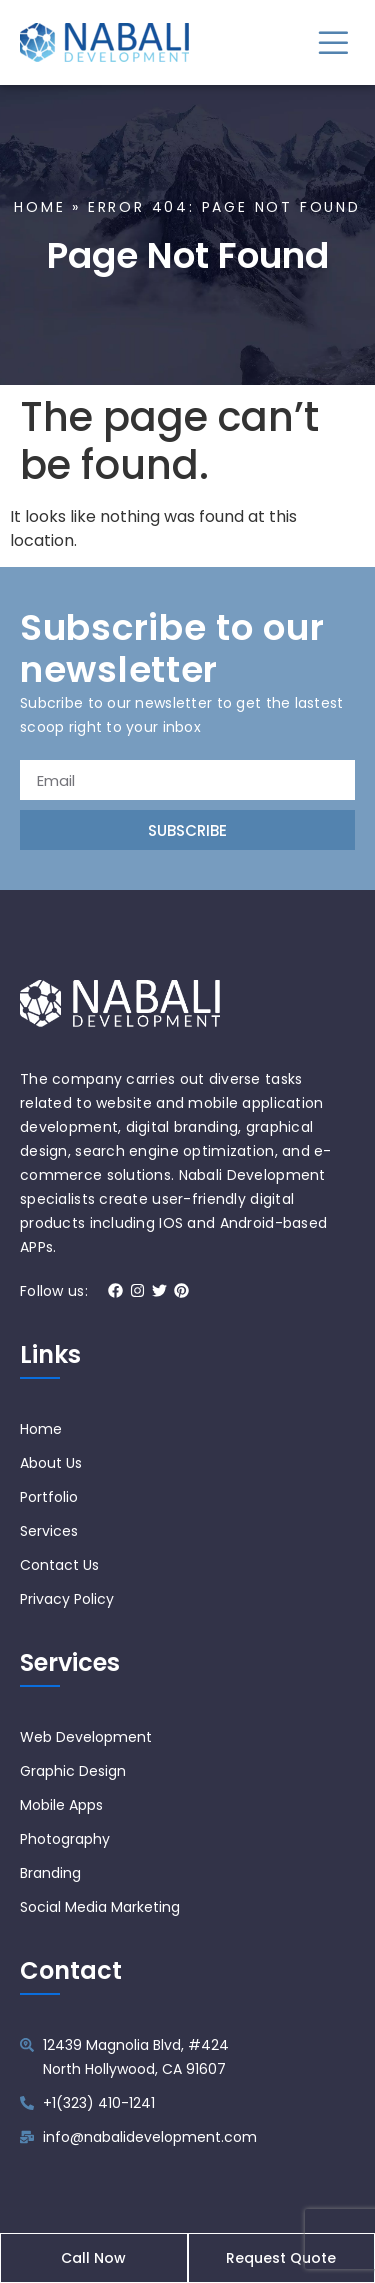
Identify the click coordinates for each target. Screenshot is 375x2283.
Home (39, 207)
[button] (332, 42)
